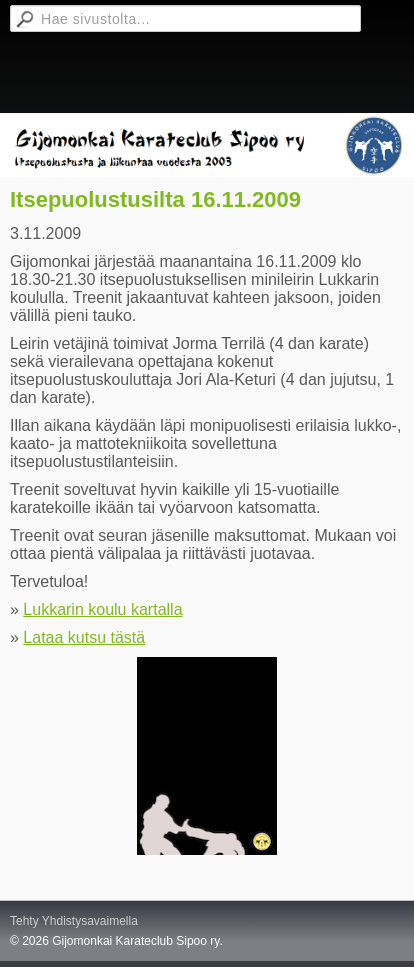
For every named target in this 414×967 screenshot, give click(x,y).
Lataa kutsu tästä (84, 637)
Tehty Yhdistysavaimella (74, 921)
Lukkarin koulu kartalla (102, 609)
